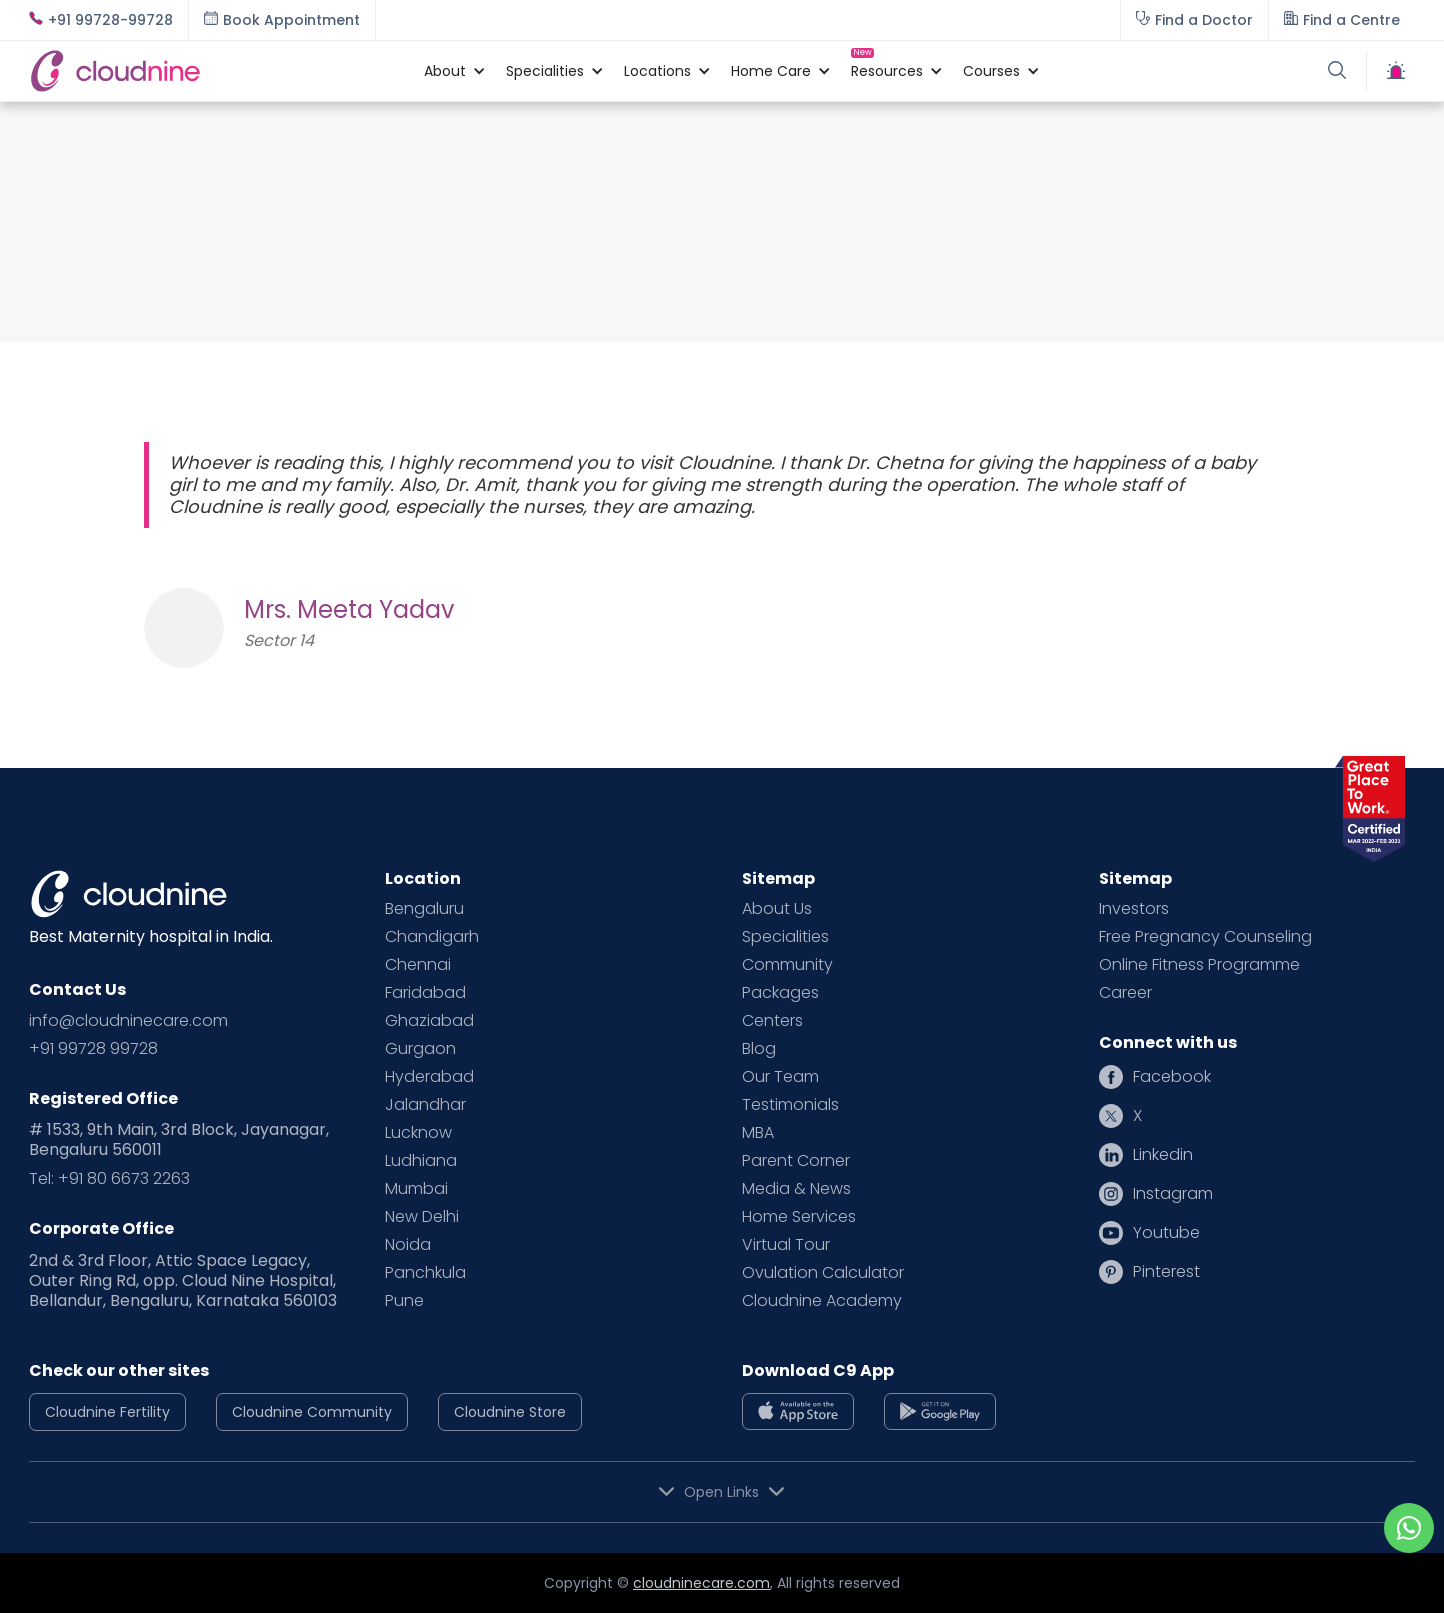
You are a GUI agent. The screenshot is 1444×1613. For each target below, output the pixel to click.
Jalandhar (425, 1105)
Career (1125, 993)
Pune (404, 1301)
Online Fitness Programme (1199, 965)
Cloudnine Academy (822, 1301)
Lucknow (418, 1133)
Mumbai (416, 1189)
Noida (408, 1245)
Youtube (1166, 1233)
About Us (777, 909)
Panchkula (425, 1273)
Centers (772, 1021)
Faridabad (425, 993)
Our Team (780, 1077)
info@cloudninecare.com (128, 1021)
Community (787, 965)
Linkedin (1163, 1155)
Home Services (799, 1217)
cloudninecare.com (701, 1583)
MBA (758, 1133)
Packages (780, 993)
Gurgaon (420, 1049)
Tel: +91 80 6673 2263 (109, 1179)
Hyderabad (429, 1077)
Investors (1134, 909)
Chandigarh (432, 937)
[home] (216, 70)
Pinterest (1166, 1272)
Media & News (796, 1189)
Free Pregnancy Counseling (1205, 937)
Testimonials (790, 1105)
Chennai (418, 965)
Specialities (785, 937)
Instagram (1173, 1194)
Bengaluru (424, 909)
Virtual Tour (786, 1245)
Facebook (1172, 1077)
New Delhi (422, 1217)
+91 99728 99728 (93, 1049)
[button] (445, 71)
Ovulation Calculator (823, 1273)
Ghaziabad (429, 1021)
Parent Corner (796, 1161)
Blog (759, 1049)
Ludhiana (421, 1161)
